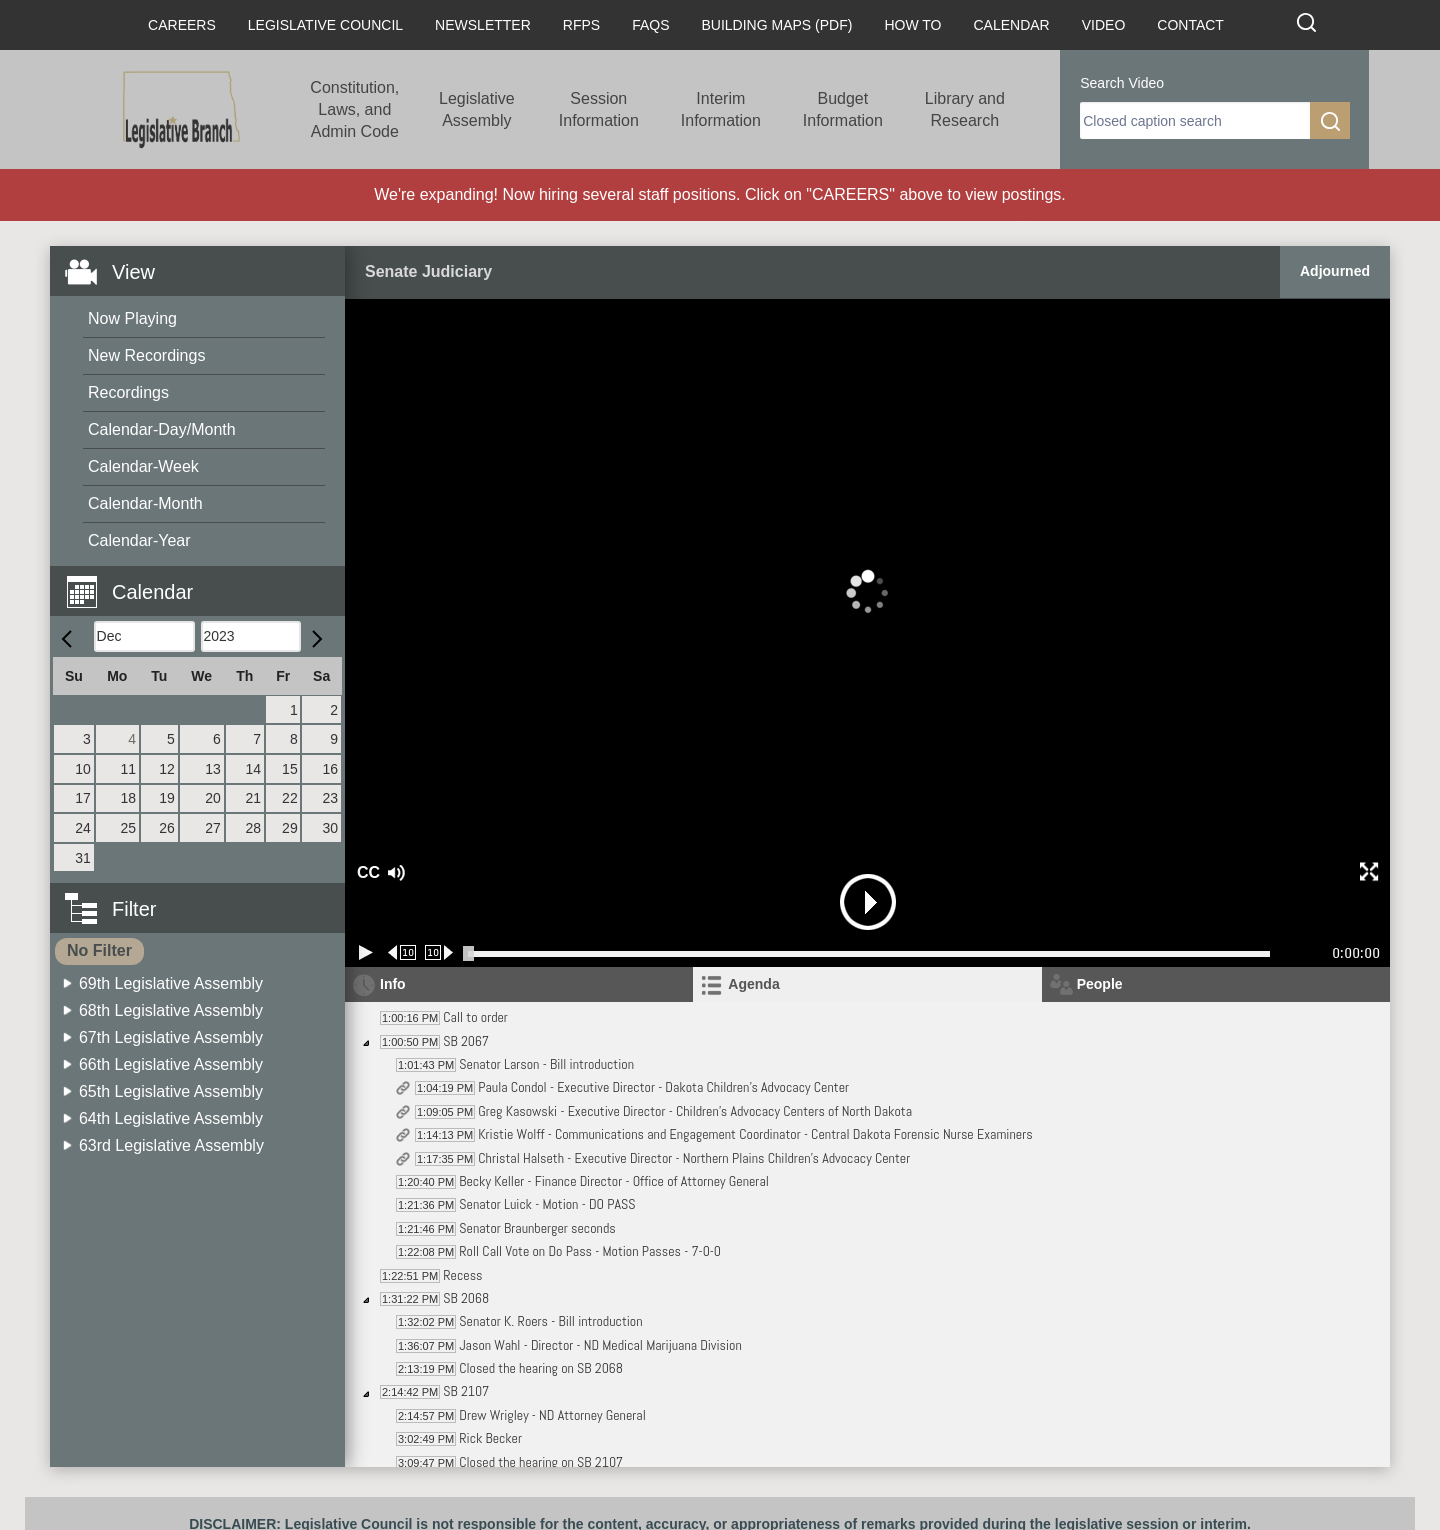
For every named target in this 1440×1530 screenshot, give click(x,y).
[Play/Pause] (366, 952)
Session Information (599, 109)
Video (1104, 25)
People (1100, 984)
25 (129, 828)
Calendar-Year (139, 540)
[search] (1195, 120)
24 (83, 828)
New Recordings (146, 355)
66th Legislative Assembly (171, 1064)
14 (253, 769)
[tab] (867, 984)
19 (167, 798)
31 (83, 858)
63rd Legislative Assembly (171, 1145)
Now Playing (132, 318)
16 (330, 769)
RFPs (581, 25)
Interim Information (721, 109)
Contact (1190, 25)
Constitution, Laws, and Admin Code (354, 109)
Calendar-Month (145, 503)
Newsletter (483, 25)
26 (167, 828)
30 (330, 828)
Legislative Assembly (477, 109)
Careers (182, 25)
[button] (205, 580)
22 (290, 798)
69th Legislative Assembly (171, 983)
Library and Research (965, 109)
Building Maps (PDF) (777, 25)
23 (330, 798)
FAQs (650, 25)
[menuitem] (204, 319)
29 (290, 828)
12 (167, 769)
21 (253, 798)
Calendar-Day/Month (162, 429)
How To (912, 25)
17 (83, 798)
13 (213, 769)
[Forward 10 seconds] (439, 952)
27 (213, 828)
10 (83, 769)
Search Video (1122, 83)
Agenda (753, 984)
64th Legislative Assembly (171, 1118)
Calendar (1011, 25)
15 (290, 769)
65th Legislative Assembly (171, 1091)
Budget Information (843, 109)
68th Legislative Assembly (171, 1010)
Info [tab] (393, 984)
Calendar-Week (143, 466)
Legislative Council (325, 25)
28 (253, 828)
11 (129, 769)
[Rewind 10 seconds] (402, 952)
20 (213, 798)
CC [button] (366, 872)
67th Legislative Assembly (171, 1037)
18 (129, 798)
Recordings (128, 392)
